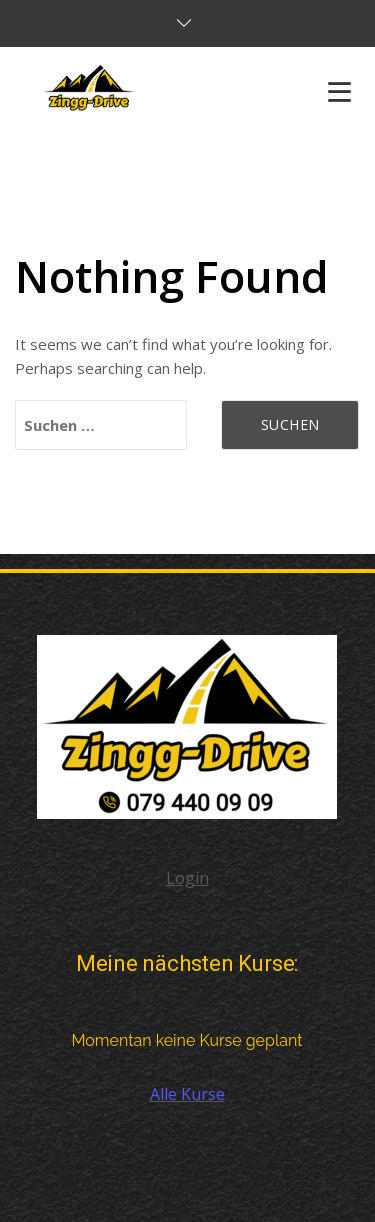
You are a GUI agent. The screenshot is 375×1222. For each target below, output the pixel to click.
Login (187, 878)
